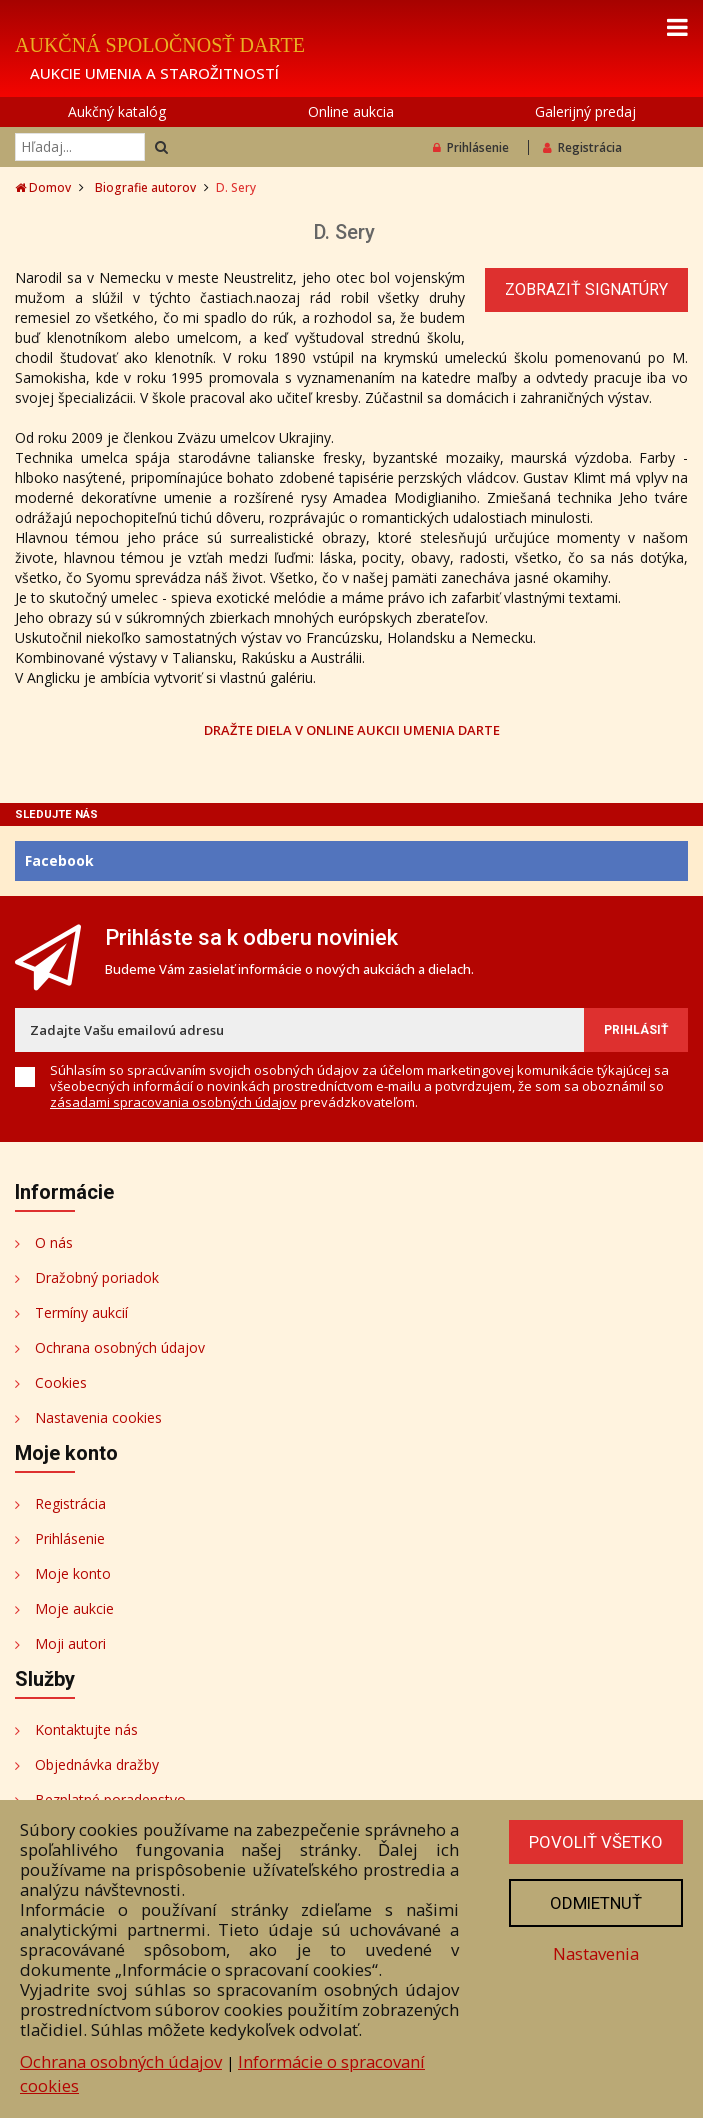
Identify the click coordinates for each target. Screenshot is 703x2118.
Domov (43, 187)
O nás (54, 1242)
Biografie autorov (145, 187)
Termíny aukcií (81, 1312)
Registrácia (582, 147)
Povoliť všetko (596, 1842)
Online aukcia (351, 111)
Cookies (61, 1382)
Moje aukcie (74, 1608)
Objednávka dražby (97, 1764)
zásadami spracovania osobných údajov (173, 1102)
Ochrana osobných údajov (120, 1347)
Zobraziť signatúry (586, 289)
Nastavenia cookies (98, 1417)
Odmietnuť (596, 1903)
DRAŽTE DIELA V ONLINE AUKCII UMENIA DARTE (352, 729)
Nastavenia (596, 1953)
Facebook (59, 860)
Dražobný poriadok (97, 1277)
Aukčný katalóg (117, 111)
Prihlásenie (471, 147)
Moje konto (73, 1573)
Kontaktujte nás (86, 1729)
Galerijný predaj (585, 111)
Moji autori (70, 1643)
